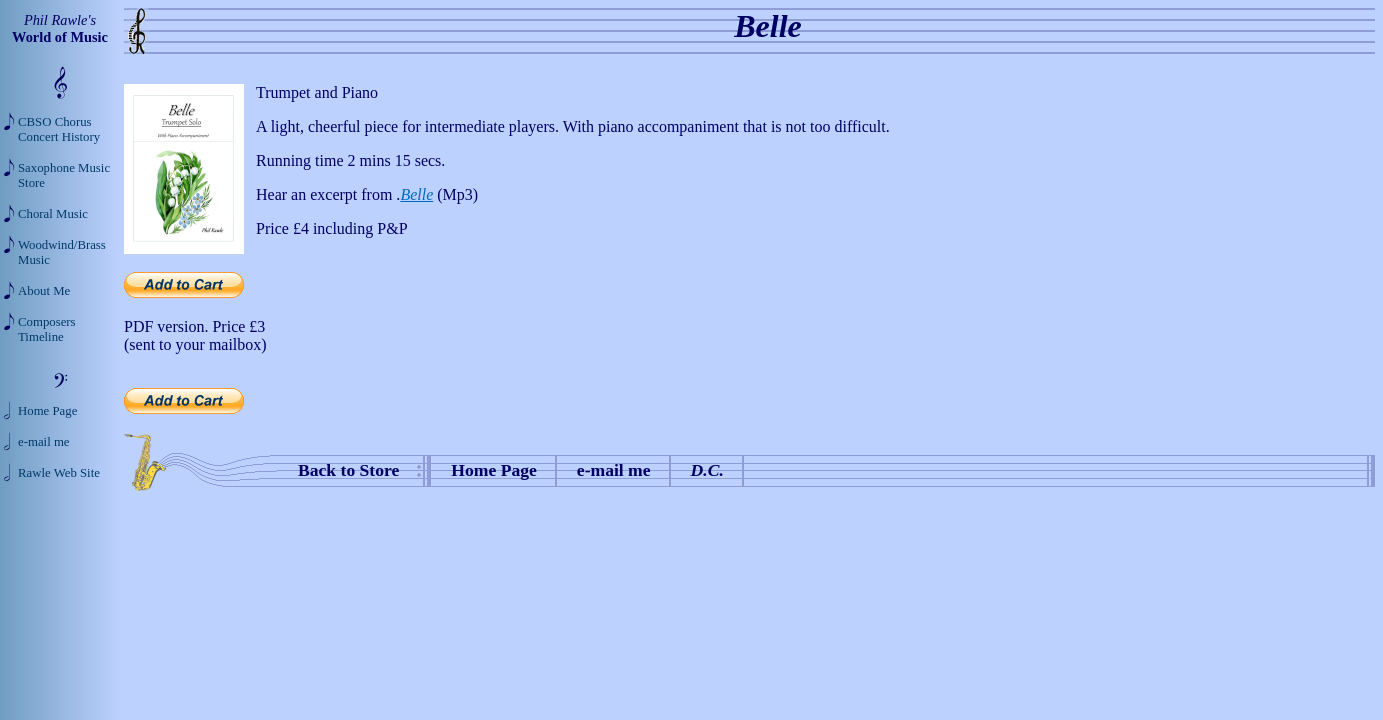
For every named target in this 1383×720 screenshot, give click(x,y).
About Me (44, 291)
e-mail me (614, 470)
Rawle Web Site (59, 473)
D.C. (707, 470)
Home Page (494, 470)
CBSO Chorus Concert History (59, 129)
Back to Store (348, 470)
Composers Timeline (47, 329)
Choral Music (53, 214)
